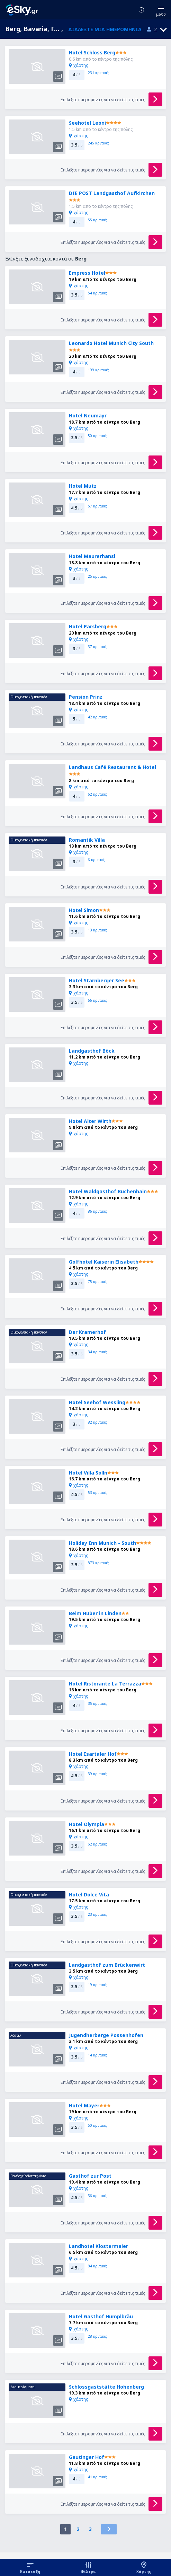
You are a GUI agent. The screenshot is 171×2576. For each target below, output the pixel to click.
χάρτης (78, 65)
